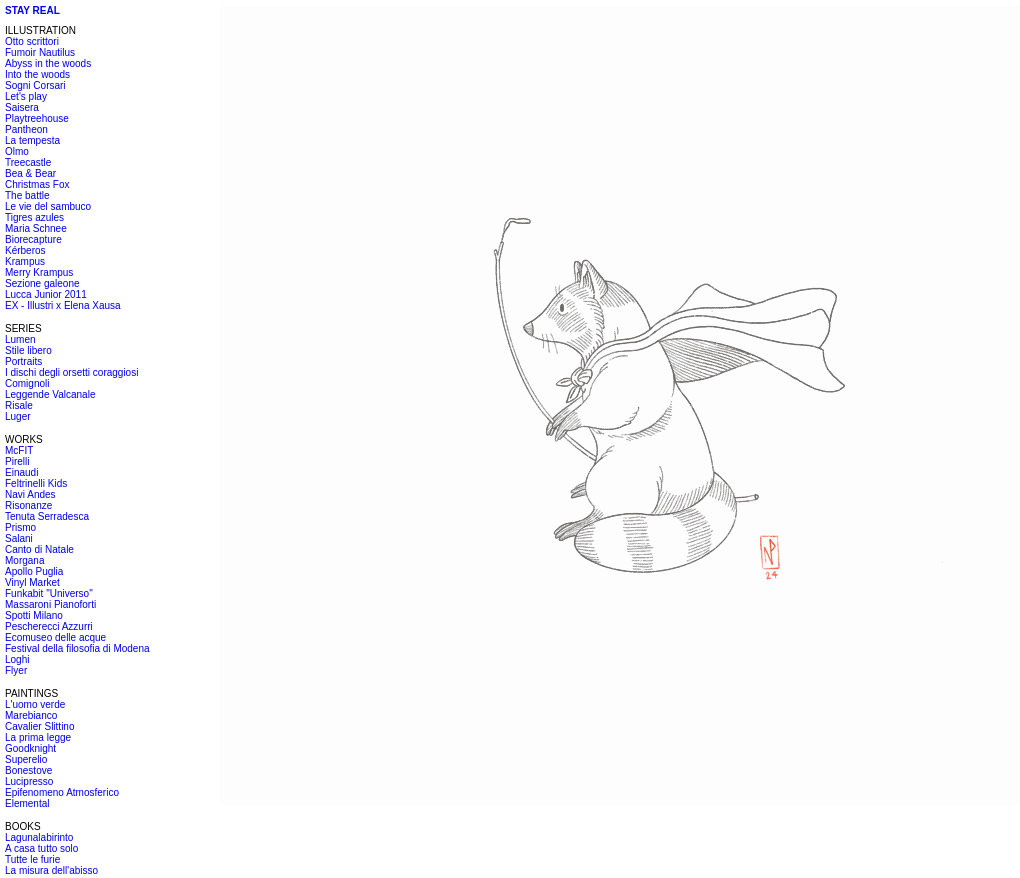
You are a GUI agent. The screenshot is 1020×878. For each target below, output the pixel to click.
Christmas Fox (37, 184)
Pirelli (17, 461)
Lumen (20, 339)
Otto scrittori (32, 41)
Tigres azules (34, 217)
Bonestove (28, 770)
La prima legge (38, 737)
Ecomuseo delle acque (55, 637)
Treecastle (28, 162)
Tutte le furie (32, 859)
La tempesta (32, 140)
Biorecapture (33, 239)
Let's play (26, 96)
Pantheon (26, 129)
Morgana (24, 560)
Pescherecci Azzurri (49, 626)
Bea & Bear (30, 173)
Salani (19, 538)
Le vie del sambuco (48, 206)
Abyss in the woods (48, 63)
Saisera (22, 107)
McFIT (19, 450)
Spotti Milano (34, 615)
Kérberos (25, 250)
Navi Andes (30, 494)
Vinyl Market (32, 582)
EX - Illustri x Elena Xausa (63, 305)
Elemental (27, 803)
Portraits (23, 361)
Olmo (17, 151)
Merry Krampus (39, 272)
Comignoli (27, 383)
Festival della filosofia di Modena (77, 648)
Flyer (16, 670)
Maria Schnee (36, 228)
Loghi (17, 659)
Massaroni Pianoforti (50, 604)
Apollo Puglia (34, 571)
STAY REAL (32, 10)
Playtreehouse (37, 118)
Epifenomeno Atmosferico (62, 792)
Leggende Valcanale (50, 394)
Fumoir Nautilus (40, 52)
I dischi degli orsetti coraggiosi (71, 372)
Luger (18, 416)
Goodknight (30, 748)
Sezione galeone (42, 283)
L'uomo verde (35, 704)
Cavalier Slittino (39, 726)
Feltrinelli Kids (36, 483)
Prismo (20, 527)
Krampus (25, 261)
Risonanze (28, 505)
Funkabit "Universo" (49, 593)
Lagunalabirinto (39, 837)
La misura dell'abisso (51, 870)
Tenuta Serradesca (47, 516)
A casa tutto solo (41, 848)
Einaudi (21, 472)
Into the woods (37, 74)
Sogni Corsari (35, 85)
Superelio (26, 759)
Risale (19, 405)
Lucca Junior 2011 (46, 294)
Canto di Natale (39, 549)
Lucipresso (29, 781)
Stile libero (28, 350)
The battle (27, 195)
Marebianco (31, 715)
